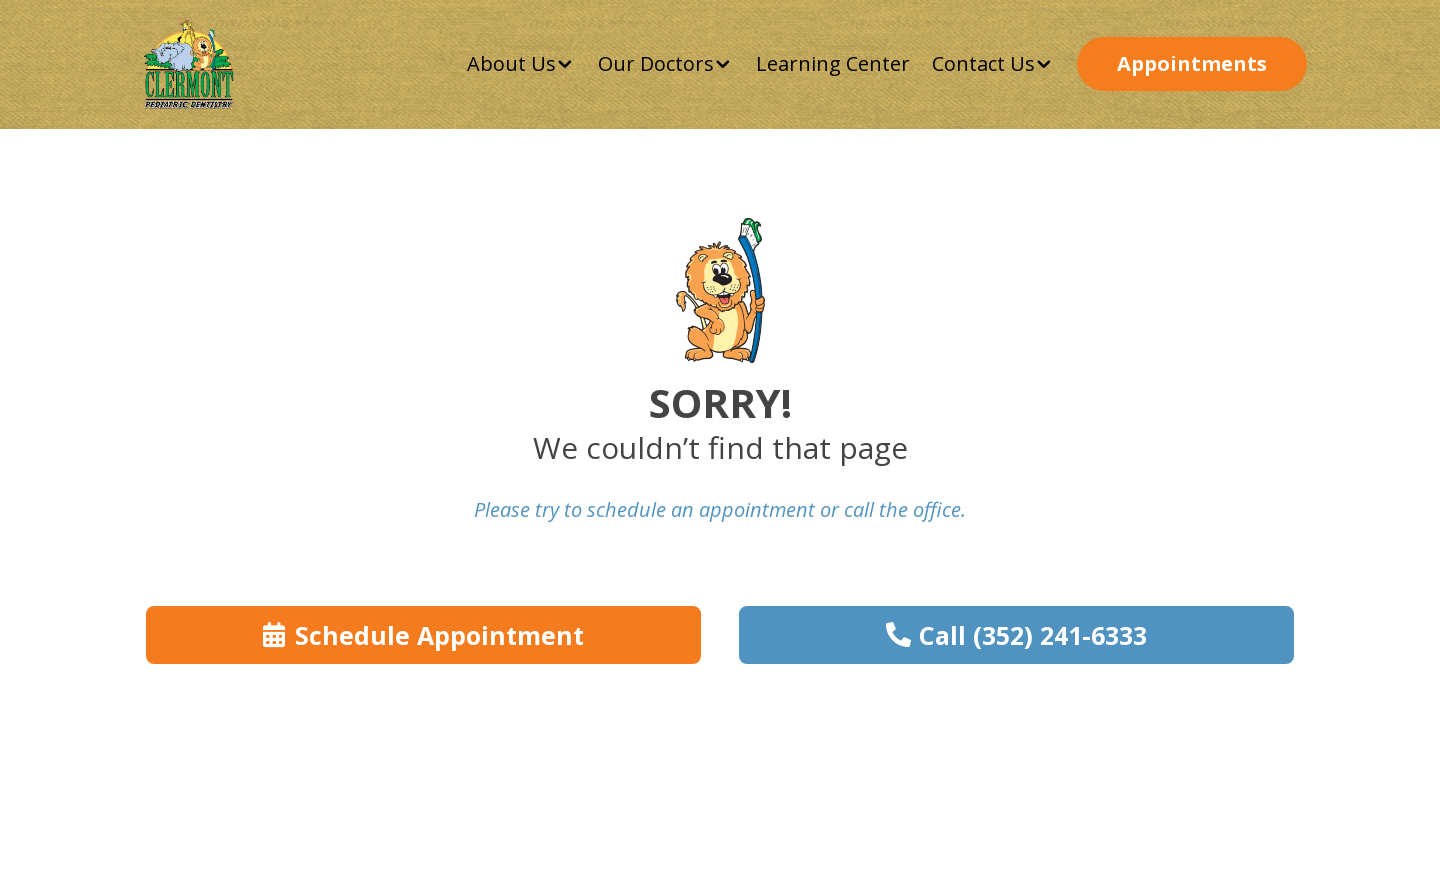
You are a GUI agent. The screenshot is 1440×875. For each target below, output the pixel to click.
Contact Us (983, 63)
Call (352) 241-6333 (1033, 635)
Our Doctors (656, 63)
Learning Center (833, 63)
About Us (511, 63)
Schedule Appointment (439, 635)
